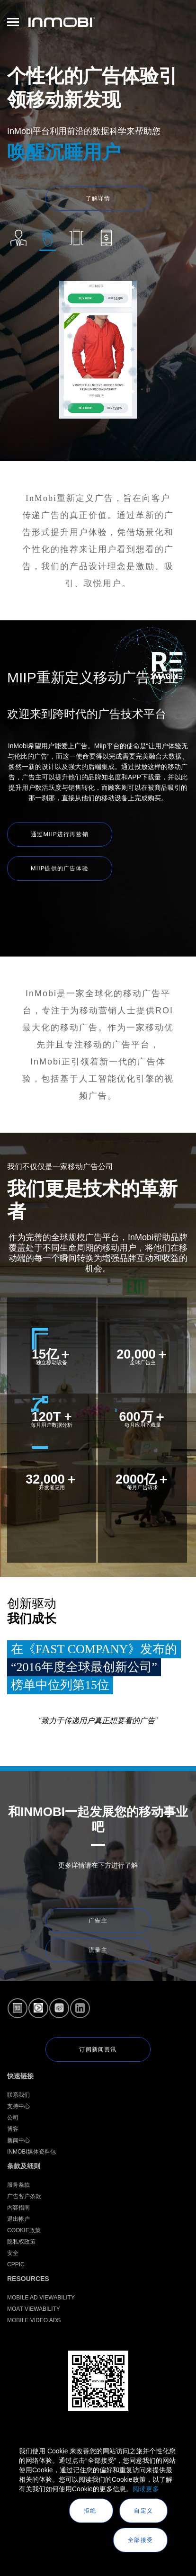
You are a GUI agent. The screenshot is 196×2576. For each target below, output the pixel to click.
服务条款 (18, 2185)
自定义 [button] (143, 2510)
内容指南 (18, 2207)
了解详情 (98, 198)
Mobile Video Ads (34, 2320)
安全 (12, 2253)
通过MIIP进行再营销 (60, 834)
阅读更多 (146, 2489)
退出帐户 (18, 2219)
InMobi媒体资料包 (31, 2151)
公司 (12, 2117)
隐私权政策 (21, 2241)
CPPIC (16, 2264)
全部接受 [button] (140, 2540)
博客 (12, 2129)
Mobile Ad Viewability (41, 2297)
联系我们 (18, 2095)
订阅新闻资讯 (97, 2049)
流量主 (98, 1950)
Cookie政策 (24, 2230)
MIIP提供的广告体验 (60, 868)
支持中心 (18, 2106)
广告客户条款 (24, 2196)
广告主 (98, 1920)
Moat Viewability (33, 2309)
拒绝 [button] (91, 2510)
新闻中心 (18, 2140)
